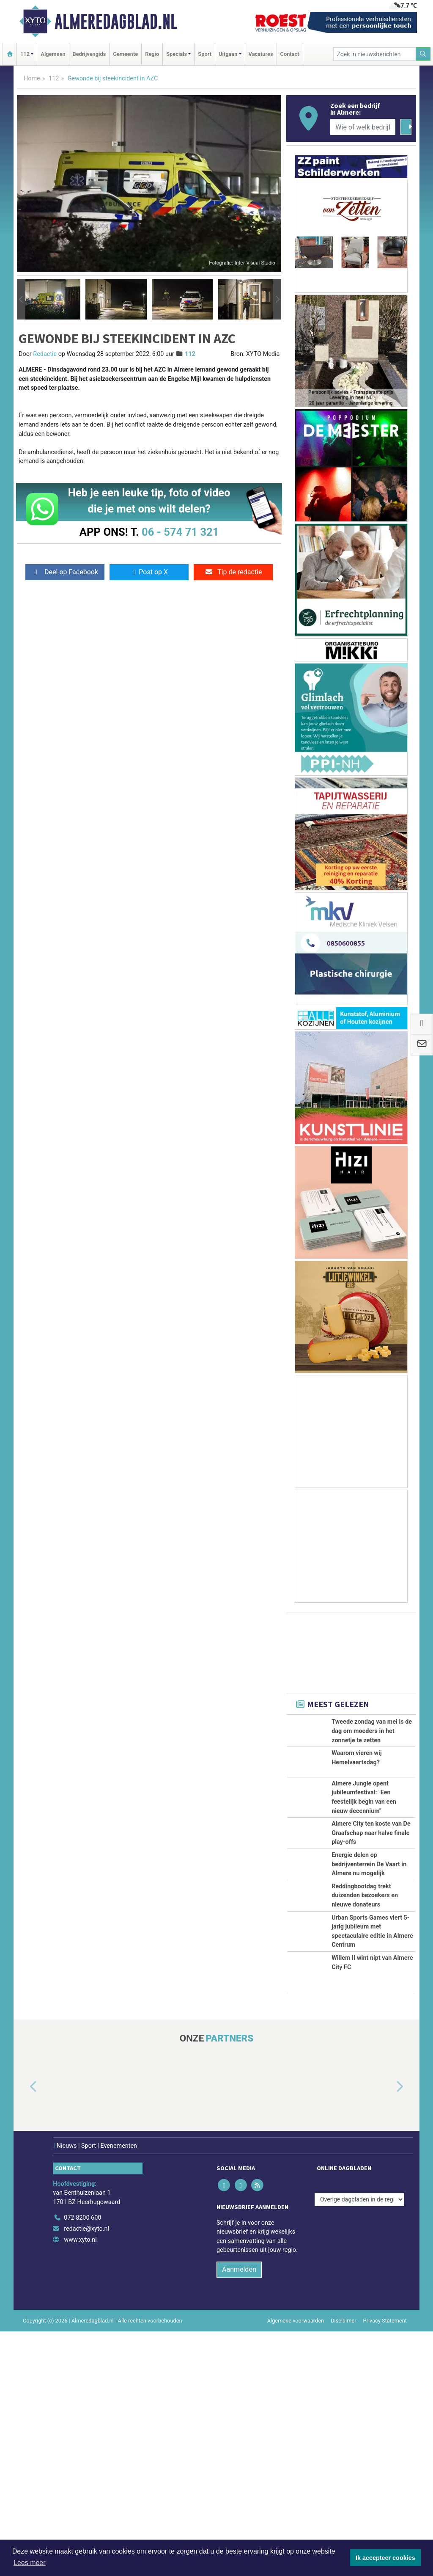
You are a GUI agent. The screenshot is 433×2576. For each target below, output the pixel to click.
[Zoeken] (423, 54)
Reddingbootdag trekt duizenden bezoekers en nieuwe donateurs (365, 2065)
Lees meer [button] (30, 2562)
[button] (21, 299)
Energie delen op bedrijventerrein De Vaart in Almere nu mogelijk (369, 2005)
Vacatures (261, 54)
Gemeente (125, 54)
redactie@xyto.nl (86, 2473)
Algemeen (53, 54)
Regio (152, 54)
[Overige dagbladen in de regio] (359, 2444)
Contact (289, 54)
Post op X (149, 572)
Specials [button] (176, 54)
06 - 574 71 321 (180, 532)
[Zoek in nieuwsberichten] (374, 54)
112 (54, 78)
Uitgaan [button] (228, 54)
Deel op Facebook (65, 572)
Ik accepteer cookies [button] (385, 2557)
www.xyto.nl (80, 2484)
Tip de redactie (233, 572)
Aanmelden (239, 2514)
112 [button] (25, 54)
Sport (204, 54)
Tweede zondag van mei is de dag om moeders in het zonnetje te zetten (372, 1731)
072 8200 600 (82, 2462)
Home (32, 78)
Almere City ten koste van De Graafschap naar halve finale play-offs (371, 1928)
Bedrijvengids (89, 54)
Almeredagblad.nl (116, 21)
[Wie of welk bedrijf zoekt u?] (362, 127)
